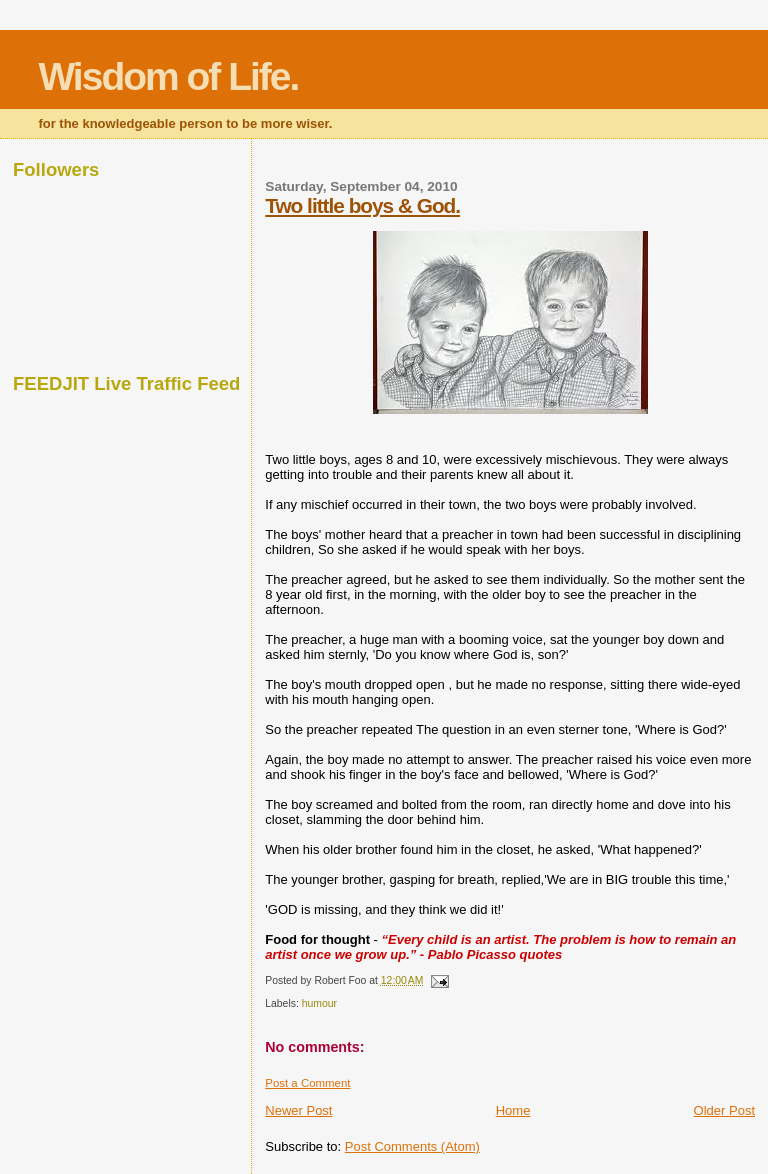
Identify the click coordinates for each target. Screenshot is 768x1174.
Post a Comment (307, 1083)
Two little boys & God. (362, 205)
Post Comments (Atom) (412, 1146)
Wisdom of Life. (168, 76)
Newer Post (298, 1110)
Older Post (724, 1110)
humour (319, 1003)
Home (513, 1110)
